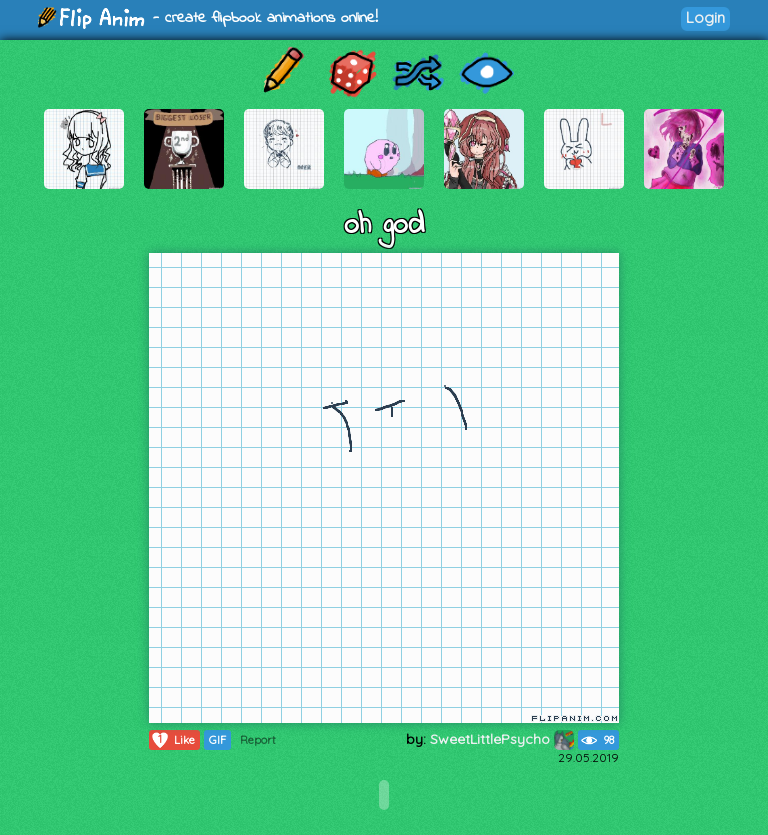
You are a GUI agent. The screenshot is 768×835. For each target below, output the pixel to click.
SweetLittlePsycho (502, 739)
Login (705, 17)
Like (172, 740)
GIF (217, 740)
